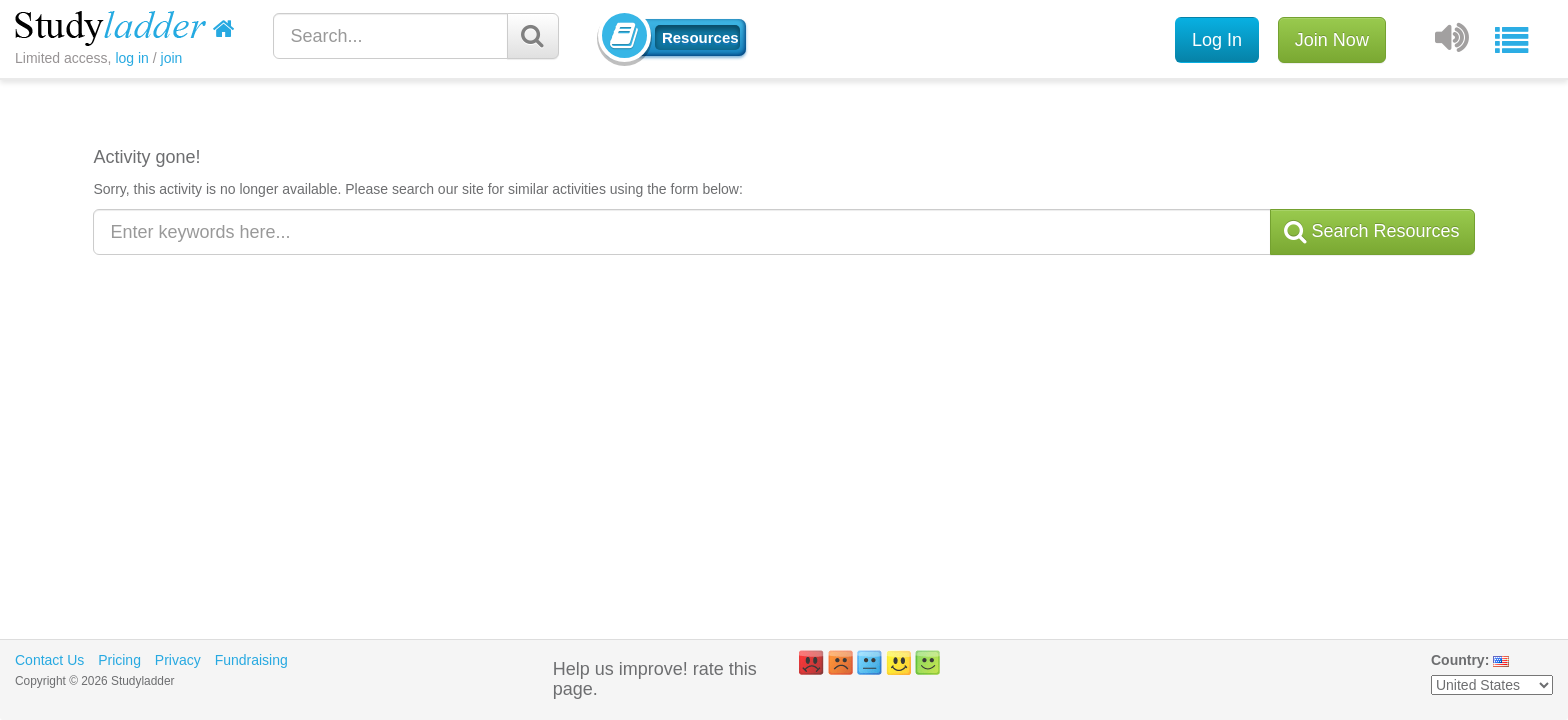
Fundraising (251, 660)
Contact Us (49, 660)
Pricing (119, 660)
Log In (1217, 40)
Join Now (1332, 40)
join (172, 58)
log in (131, 58)
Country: (1460, 660)
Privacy (178, 660)
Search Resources (1372, 232)
